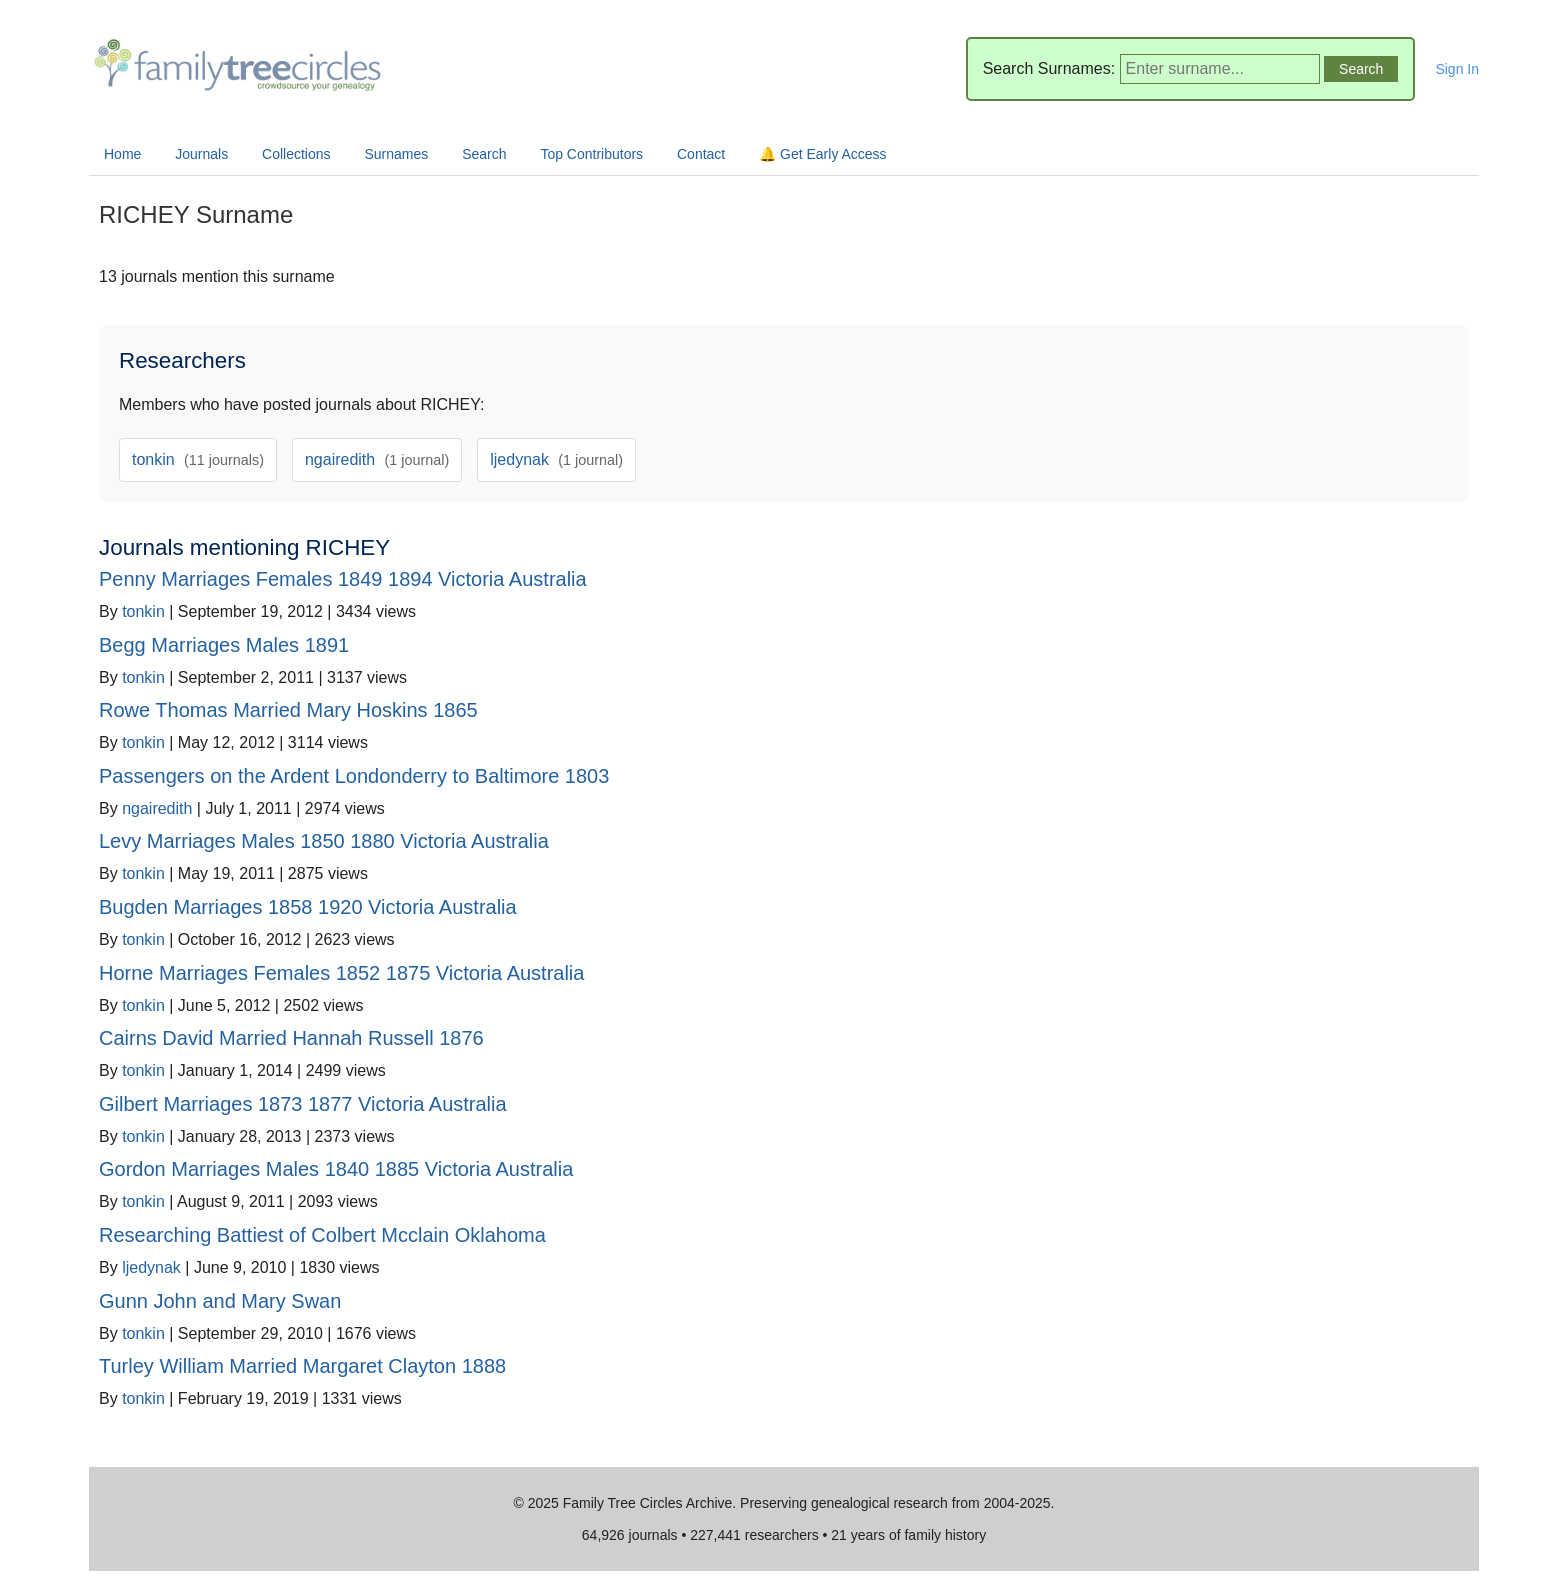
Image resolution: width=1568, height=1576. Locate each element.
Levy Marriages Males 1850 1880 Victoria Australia (324, 841)
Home (122, 154)
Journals (201, 154)
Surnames (396, 154)
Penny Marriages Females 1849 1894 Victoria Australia (343, 579)
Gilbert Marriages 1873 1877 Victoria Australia (303, 1104)
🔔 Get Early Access (822, 154)
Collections (296, 154)
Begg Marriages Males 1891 (224, 645)
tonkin (198, 459)
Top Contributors (591, 154)
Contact (701, 154)
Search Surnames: (1049, 68)
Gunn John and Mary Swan (220, 1301)
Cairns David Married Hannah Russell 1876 (291, 1038)
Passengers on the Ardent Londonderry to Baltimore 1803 (354, 776)
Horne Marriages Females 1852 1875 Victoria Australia (341, 973)
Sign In (1457, 69)
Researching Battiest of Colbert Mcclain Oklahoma (322, 1235)
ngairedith (377, 459)
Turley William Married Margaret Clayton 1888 (302, 1366)
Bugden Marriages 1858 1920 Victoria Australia (308, 907)
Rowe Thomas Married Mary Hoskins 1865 (288, 710)
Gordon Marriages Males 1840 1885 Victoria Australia (336, 1169)
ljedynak (556, 459)
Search (484, 154)
